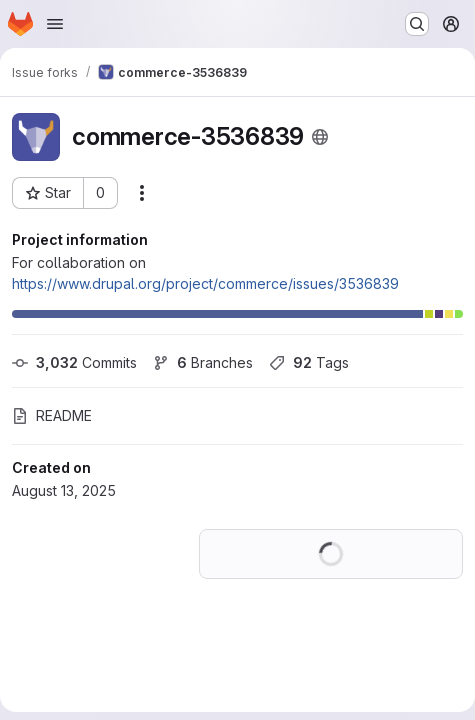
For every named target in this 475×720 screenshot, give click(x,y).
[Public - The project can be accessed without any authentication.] (320, 137)
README (52, 415)
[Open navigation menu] (55, 24)
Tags (309, 362)
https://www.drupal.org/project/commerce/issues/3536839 (205, 283)
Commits (74, 362)
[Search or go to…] (417, 24)
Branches (203, 362)
